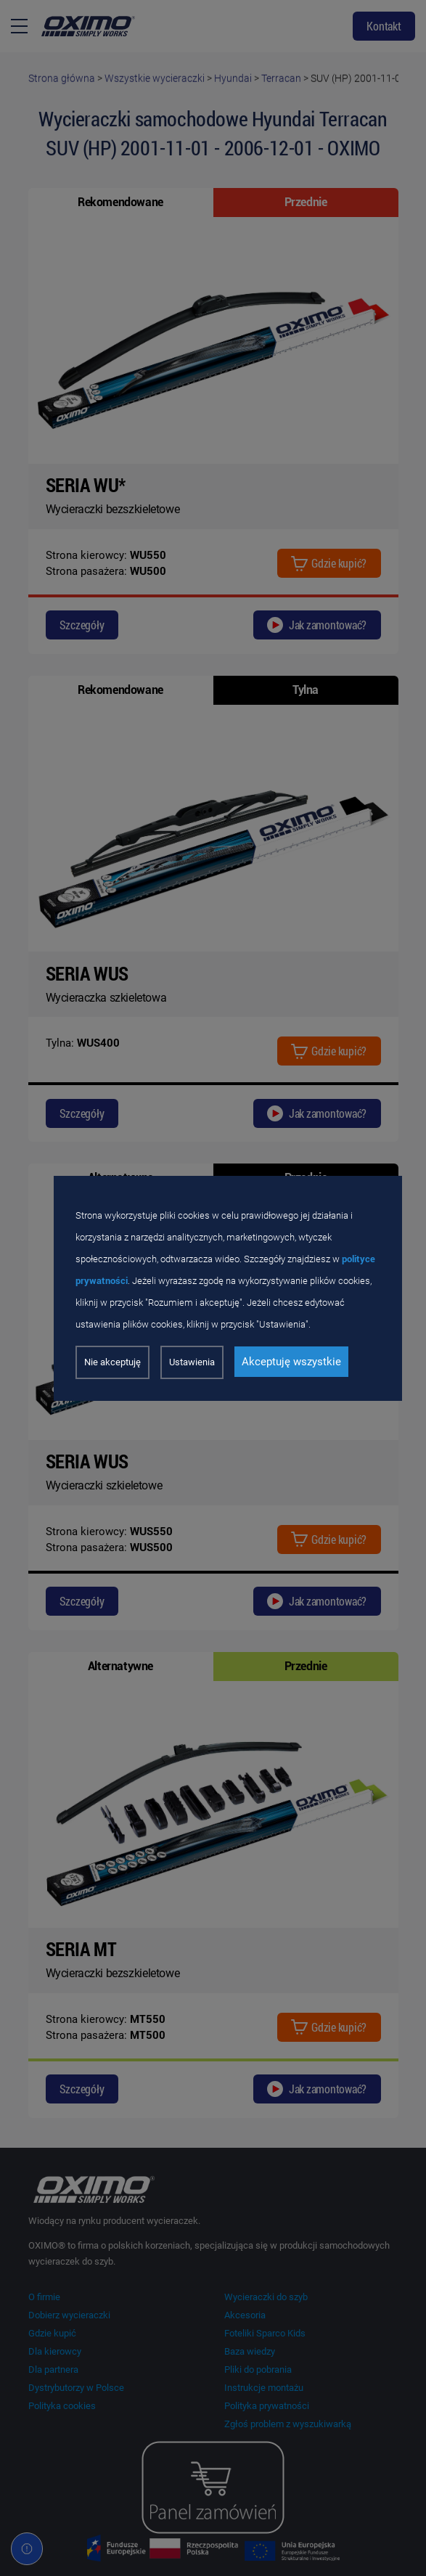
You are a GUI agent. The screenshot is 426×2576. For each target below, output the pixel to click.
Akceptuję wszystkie (291, 1361)
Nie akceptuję (112, 1362)
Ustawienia (192, 1362)
